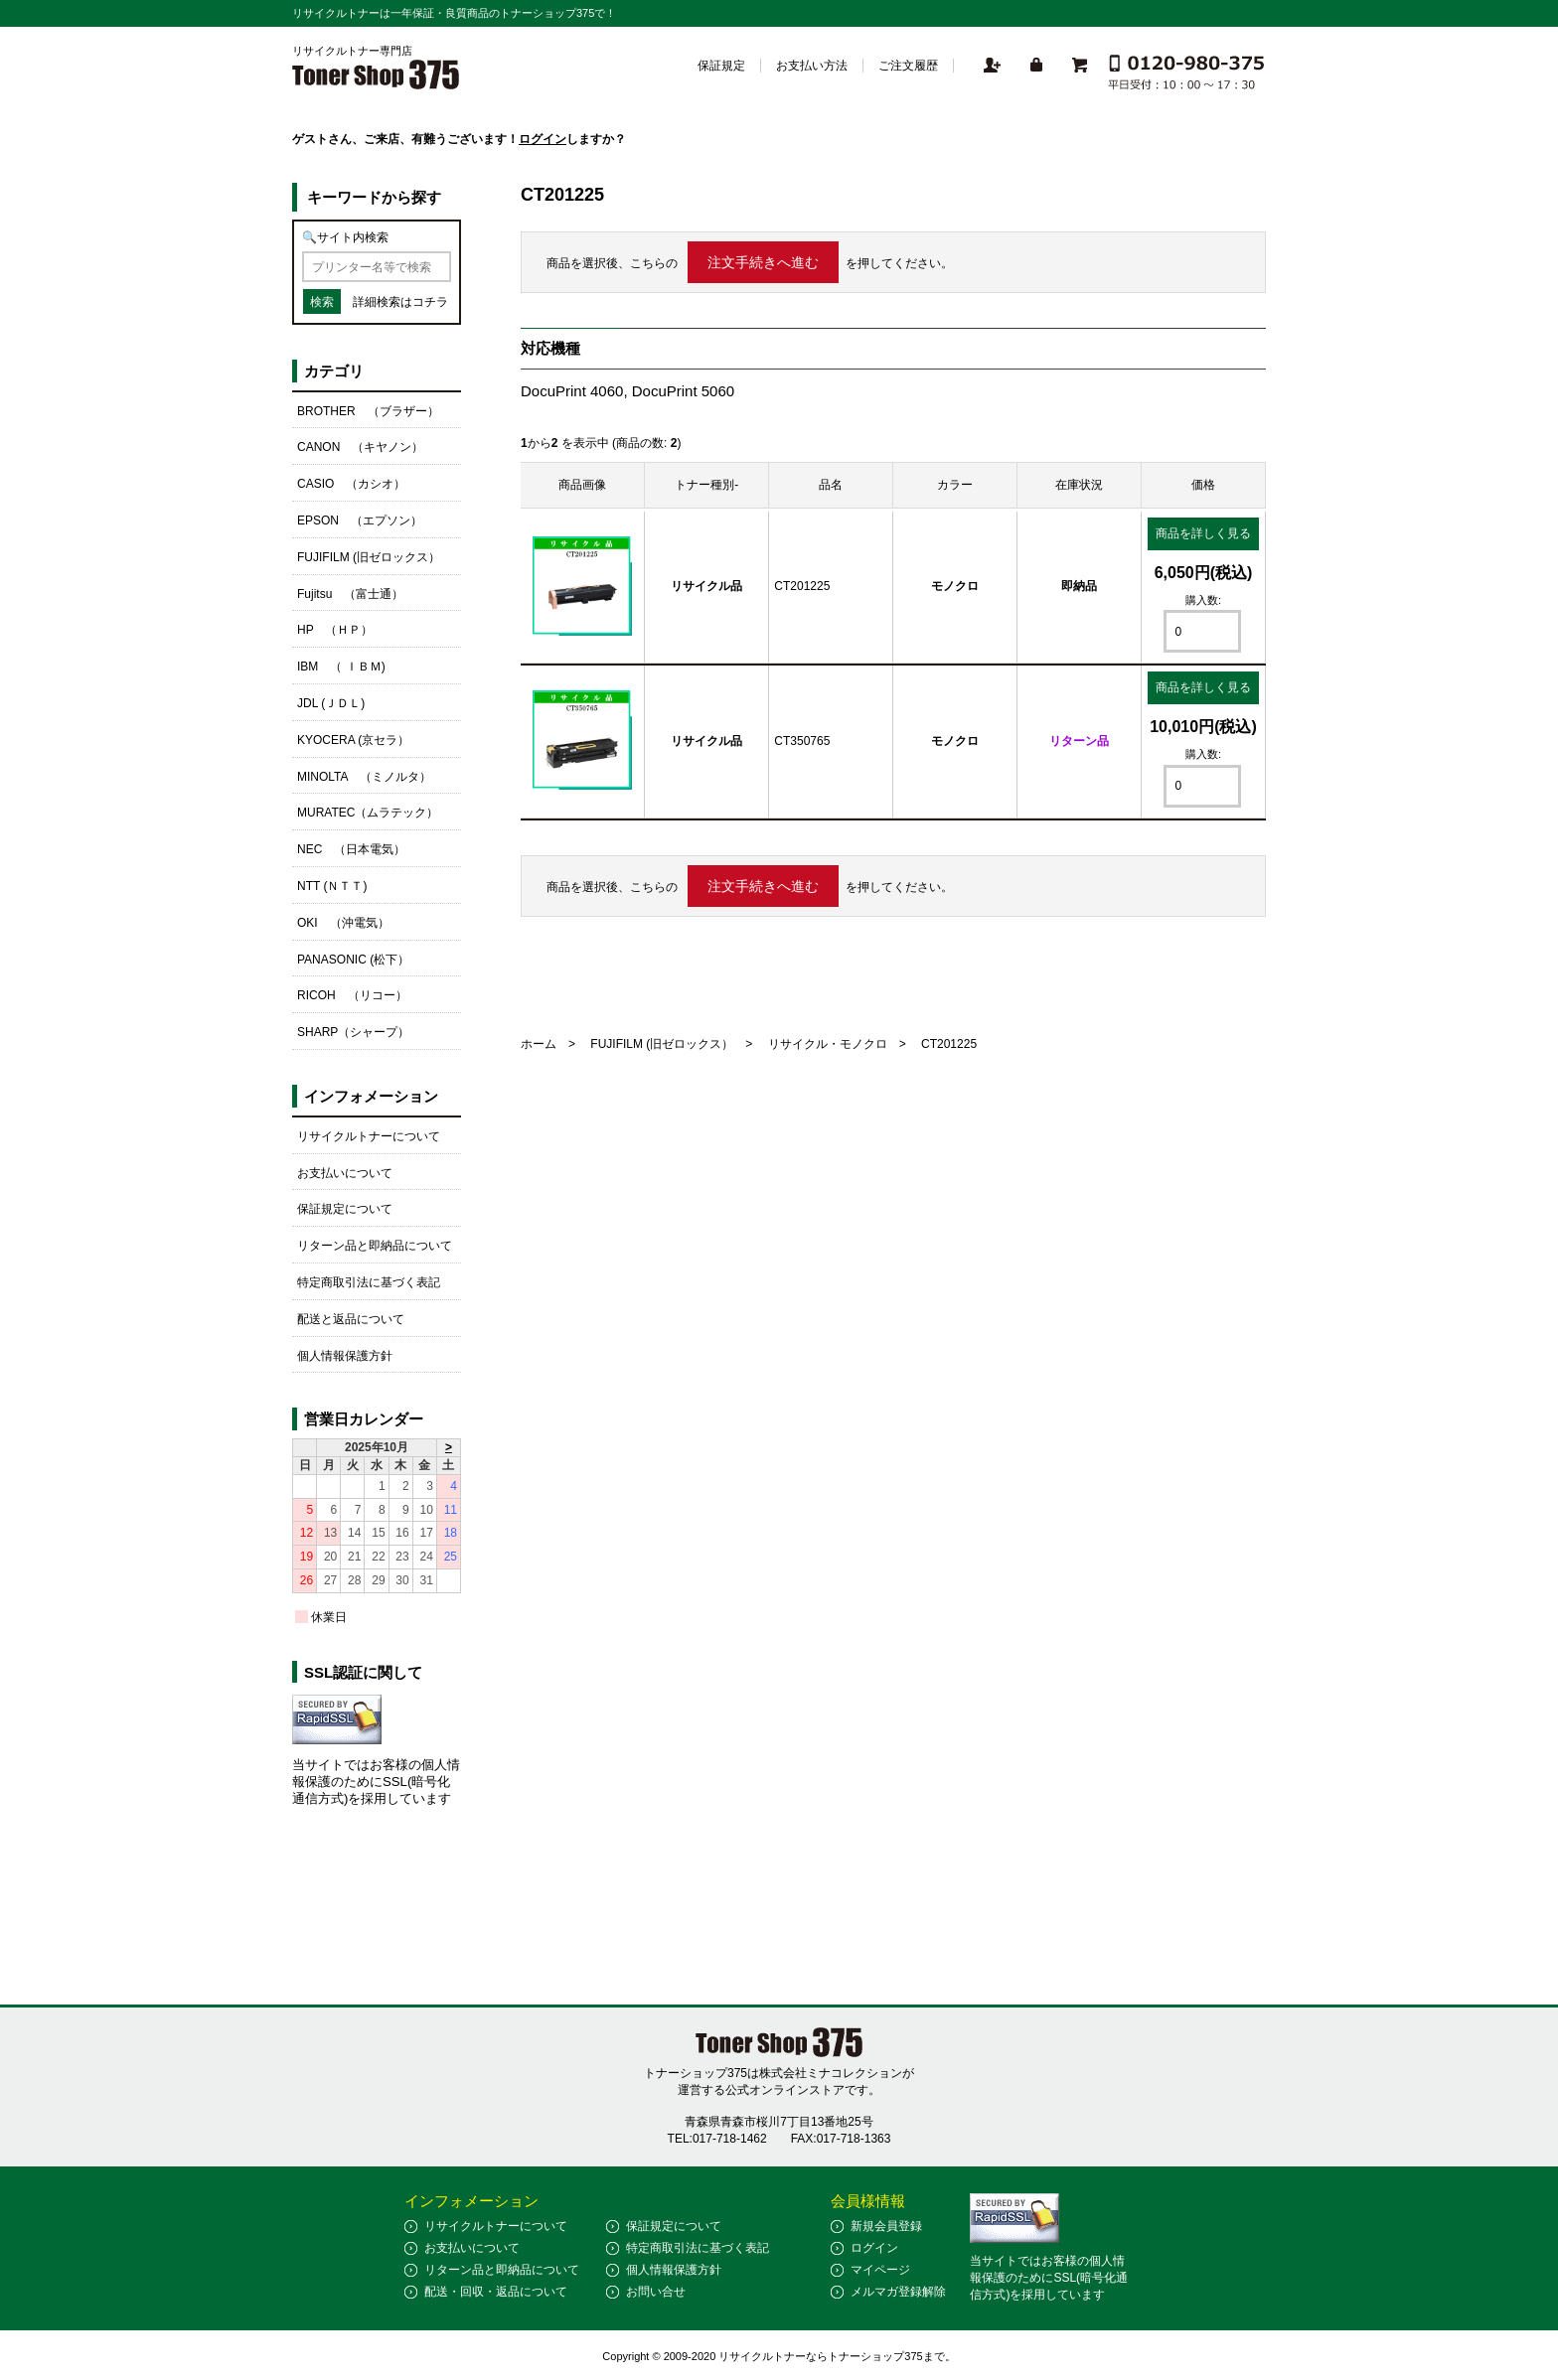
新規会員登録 (886, 2226)
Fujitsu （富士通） (350, 594)
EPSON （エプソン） (359, 520)
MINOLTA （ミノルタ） (364, 777)
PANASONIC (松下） (353, 960)
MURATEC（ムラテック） (367, 812)
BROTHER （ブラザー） (368, 411)
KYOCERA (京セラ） (353, 740)
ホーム (538, 1044)
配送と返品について (350, 1319)
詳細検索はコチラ (400, 302)
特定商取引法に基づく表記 (368, 1282)
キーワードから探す (374, 197)
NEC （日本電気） (351, 849)
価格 (1203, 485)
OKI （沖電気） (343, 923)
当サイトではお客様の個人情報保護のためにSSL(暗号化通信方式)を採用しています (376, 1781)
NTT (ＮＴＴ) (332, 886)
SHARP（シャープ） (353, 1032)
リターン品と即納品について (374, 1246)
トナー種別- (706, 485)
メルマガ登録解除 (898, 2292)
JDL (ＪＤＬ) (331, 703)
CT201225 (802, 586)
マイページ (880, 2270)
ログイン (542, 139)
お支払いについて (344, 1173)
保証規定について (344, 1209)
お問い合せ (656, 2292)
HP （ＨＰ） (335, 630)
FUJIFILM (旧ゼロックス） (661, 1044)
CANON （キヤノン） (360, 447)
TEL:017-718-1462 (717, 2139)
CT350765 (802, 741)
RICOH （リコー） (352, 995)
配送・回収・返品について (495, 2292)
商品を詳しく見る (1203, 533)
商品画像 (582, 485)
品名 (831, 485)
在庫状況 (1079, 485)
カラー (955, 485)
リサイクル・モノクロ (827, 1044)
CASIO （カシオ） (351, 484)
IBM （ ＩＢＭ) (341, 666)
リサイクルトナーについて (368, 1136)
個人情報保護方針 (344, 1356)
